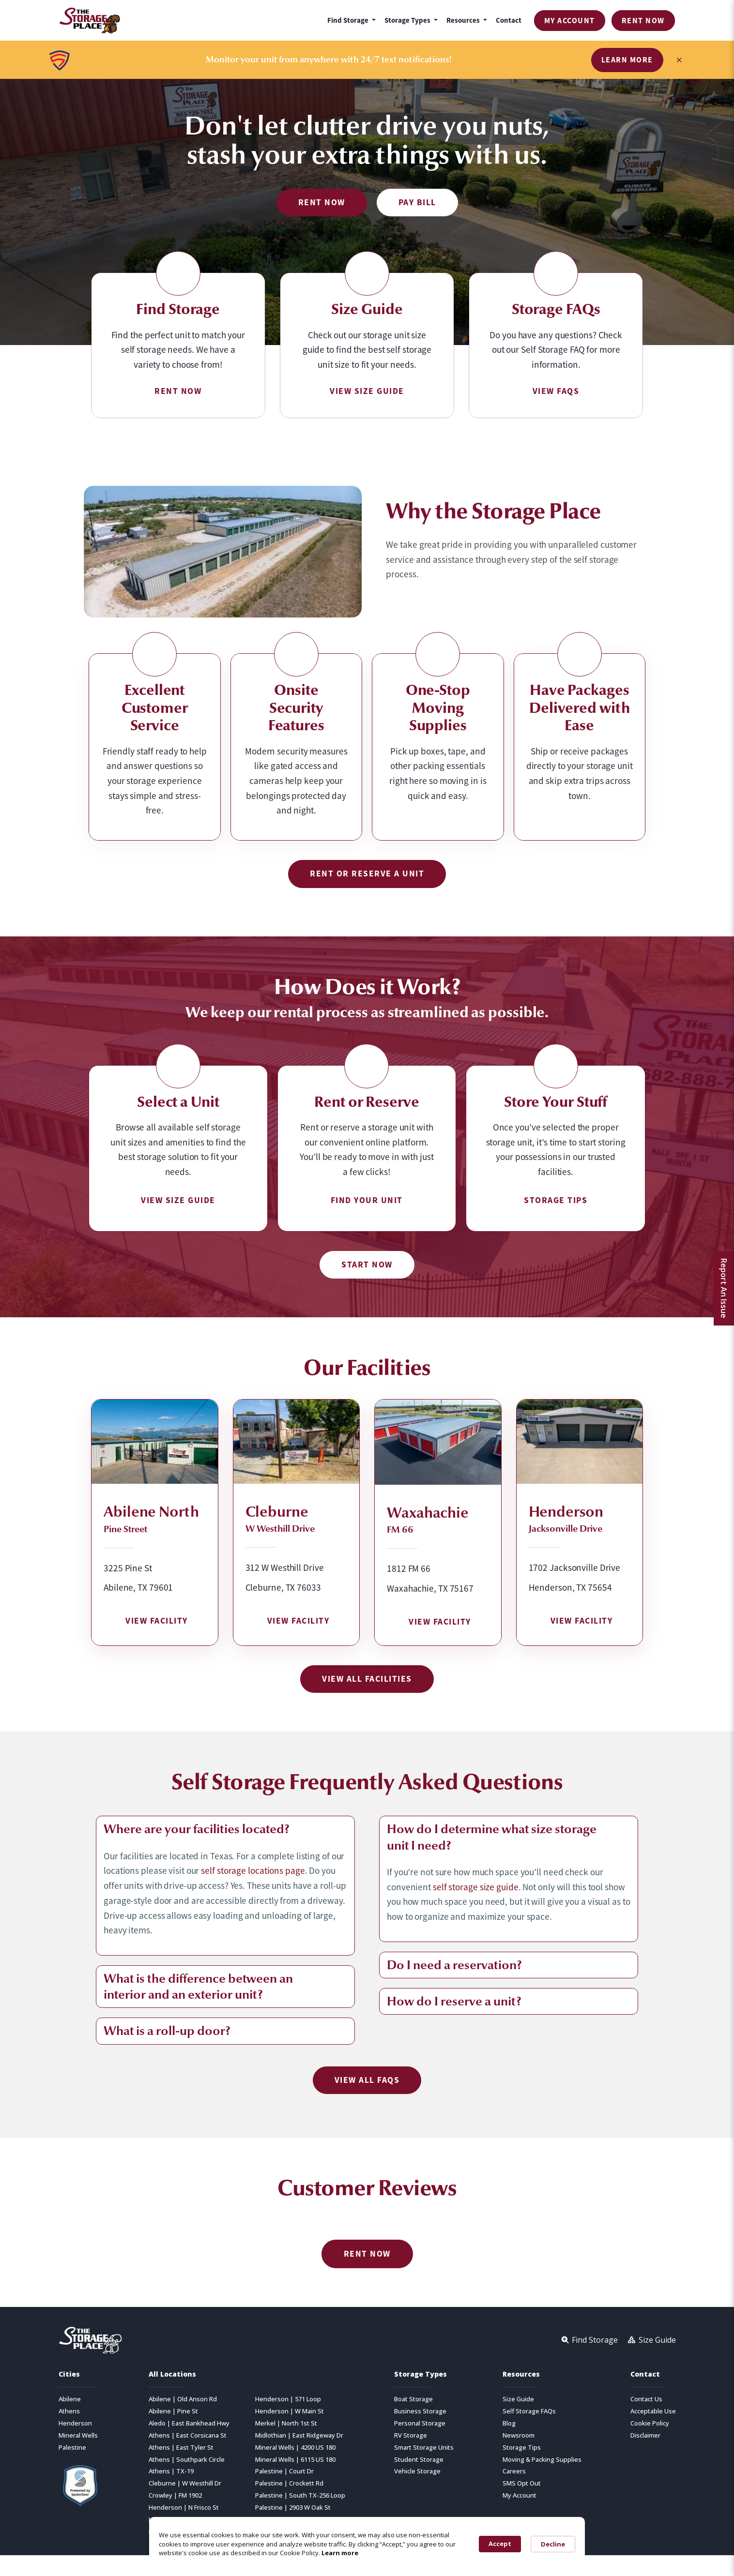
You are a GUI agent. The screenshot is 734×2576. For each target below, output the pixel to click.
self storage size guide (476, 1887)
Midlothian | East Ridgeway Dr (299, 2435)
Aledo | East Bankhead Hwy (189, 2423)
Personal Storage (419, 2423)
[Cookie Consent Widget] (367, 2544)
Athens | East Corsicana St (188, 2435)
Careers (514, 2471)
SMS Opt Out (522, 2483)
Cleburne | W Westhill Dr (185, 2483)
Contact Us (646, 2399)
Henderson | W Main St (289, 2411)
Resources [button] (463, 20)
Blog (509, 2423)
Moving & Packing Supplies (542, 2459)
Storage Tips (522, 2447)
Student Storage (418, 2459)
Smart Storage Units (424, 2447)
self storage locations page (253, 1871)
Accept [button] (500, 2543)
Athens (69, 2411)
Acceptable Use (653, 2411)
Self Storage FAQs (529, 2411)
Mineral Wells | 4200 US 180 (295, 2447)
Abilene (70, 2399)
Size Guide (518, 2399)
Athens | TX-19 (171, 2471)
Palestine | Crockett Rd (289, 2483)
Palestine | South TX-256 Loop (300, 2495)
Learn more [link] (339, 2552)
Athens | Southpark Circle (187, 2459)
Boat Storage (413, 2399)
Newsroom (519, 2435)
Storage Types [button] (408, 20)
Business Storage (420, 2411)
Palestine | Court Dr (284, 2471)
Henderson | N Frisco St (184, 2507)
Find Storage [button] (348, 20)
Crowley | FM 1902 (175, 2495)
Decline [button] (553, 2544)
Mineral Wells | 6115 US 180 (295, 2459)
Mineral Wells (78, 2435)
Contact (508, 20)
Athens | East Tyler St (181, 2447)
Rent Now (643, 20)
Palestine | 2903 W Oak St (293, 2507)
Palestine (72, 2447)
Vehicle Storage (417, 2471)
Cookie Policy (649, 2423)
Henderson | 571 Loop (288, 2399)
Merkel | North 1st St (286, 2423)
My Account (569, 20)
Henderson (75, 2423)
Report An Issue (724, 1288)
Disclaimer (645, 2435)
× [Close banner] (679, 59)
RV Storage (410, 2435)
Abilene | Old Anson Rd (183, 2399)
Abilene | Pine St (173, 2411)
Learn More (627, 60)
